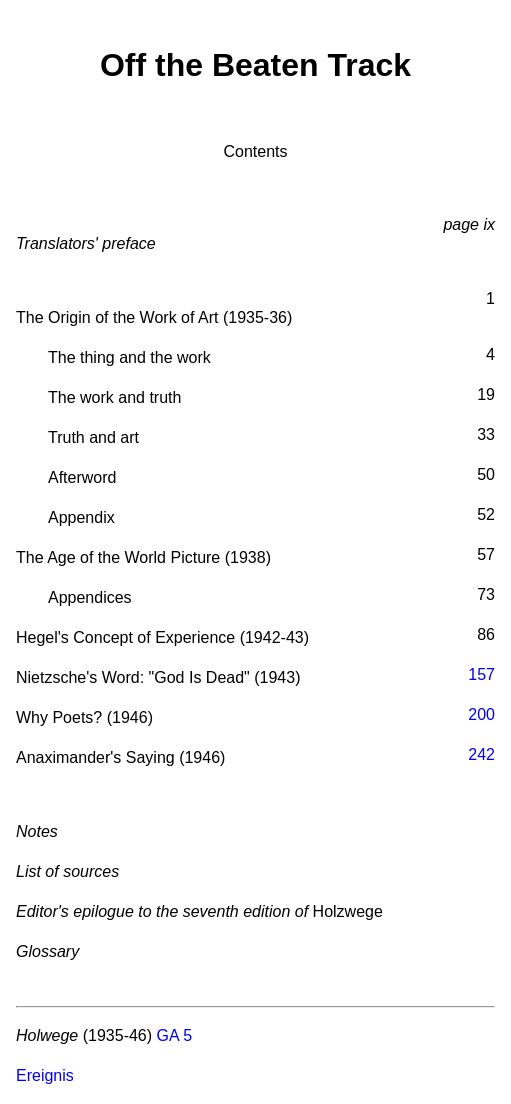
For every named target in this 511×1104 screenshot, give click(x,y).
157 (481, 674)
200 (481, 714)
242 (481, 754)
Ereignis (45, 1075)
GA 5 (175, 1035)
